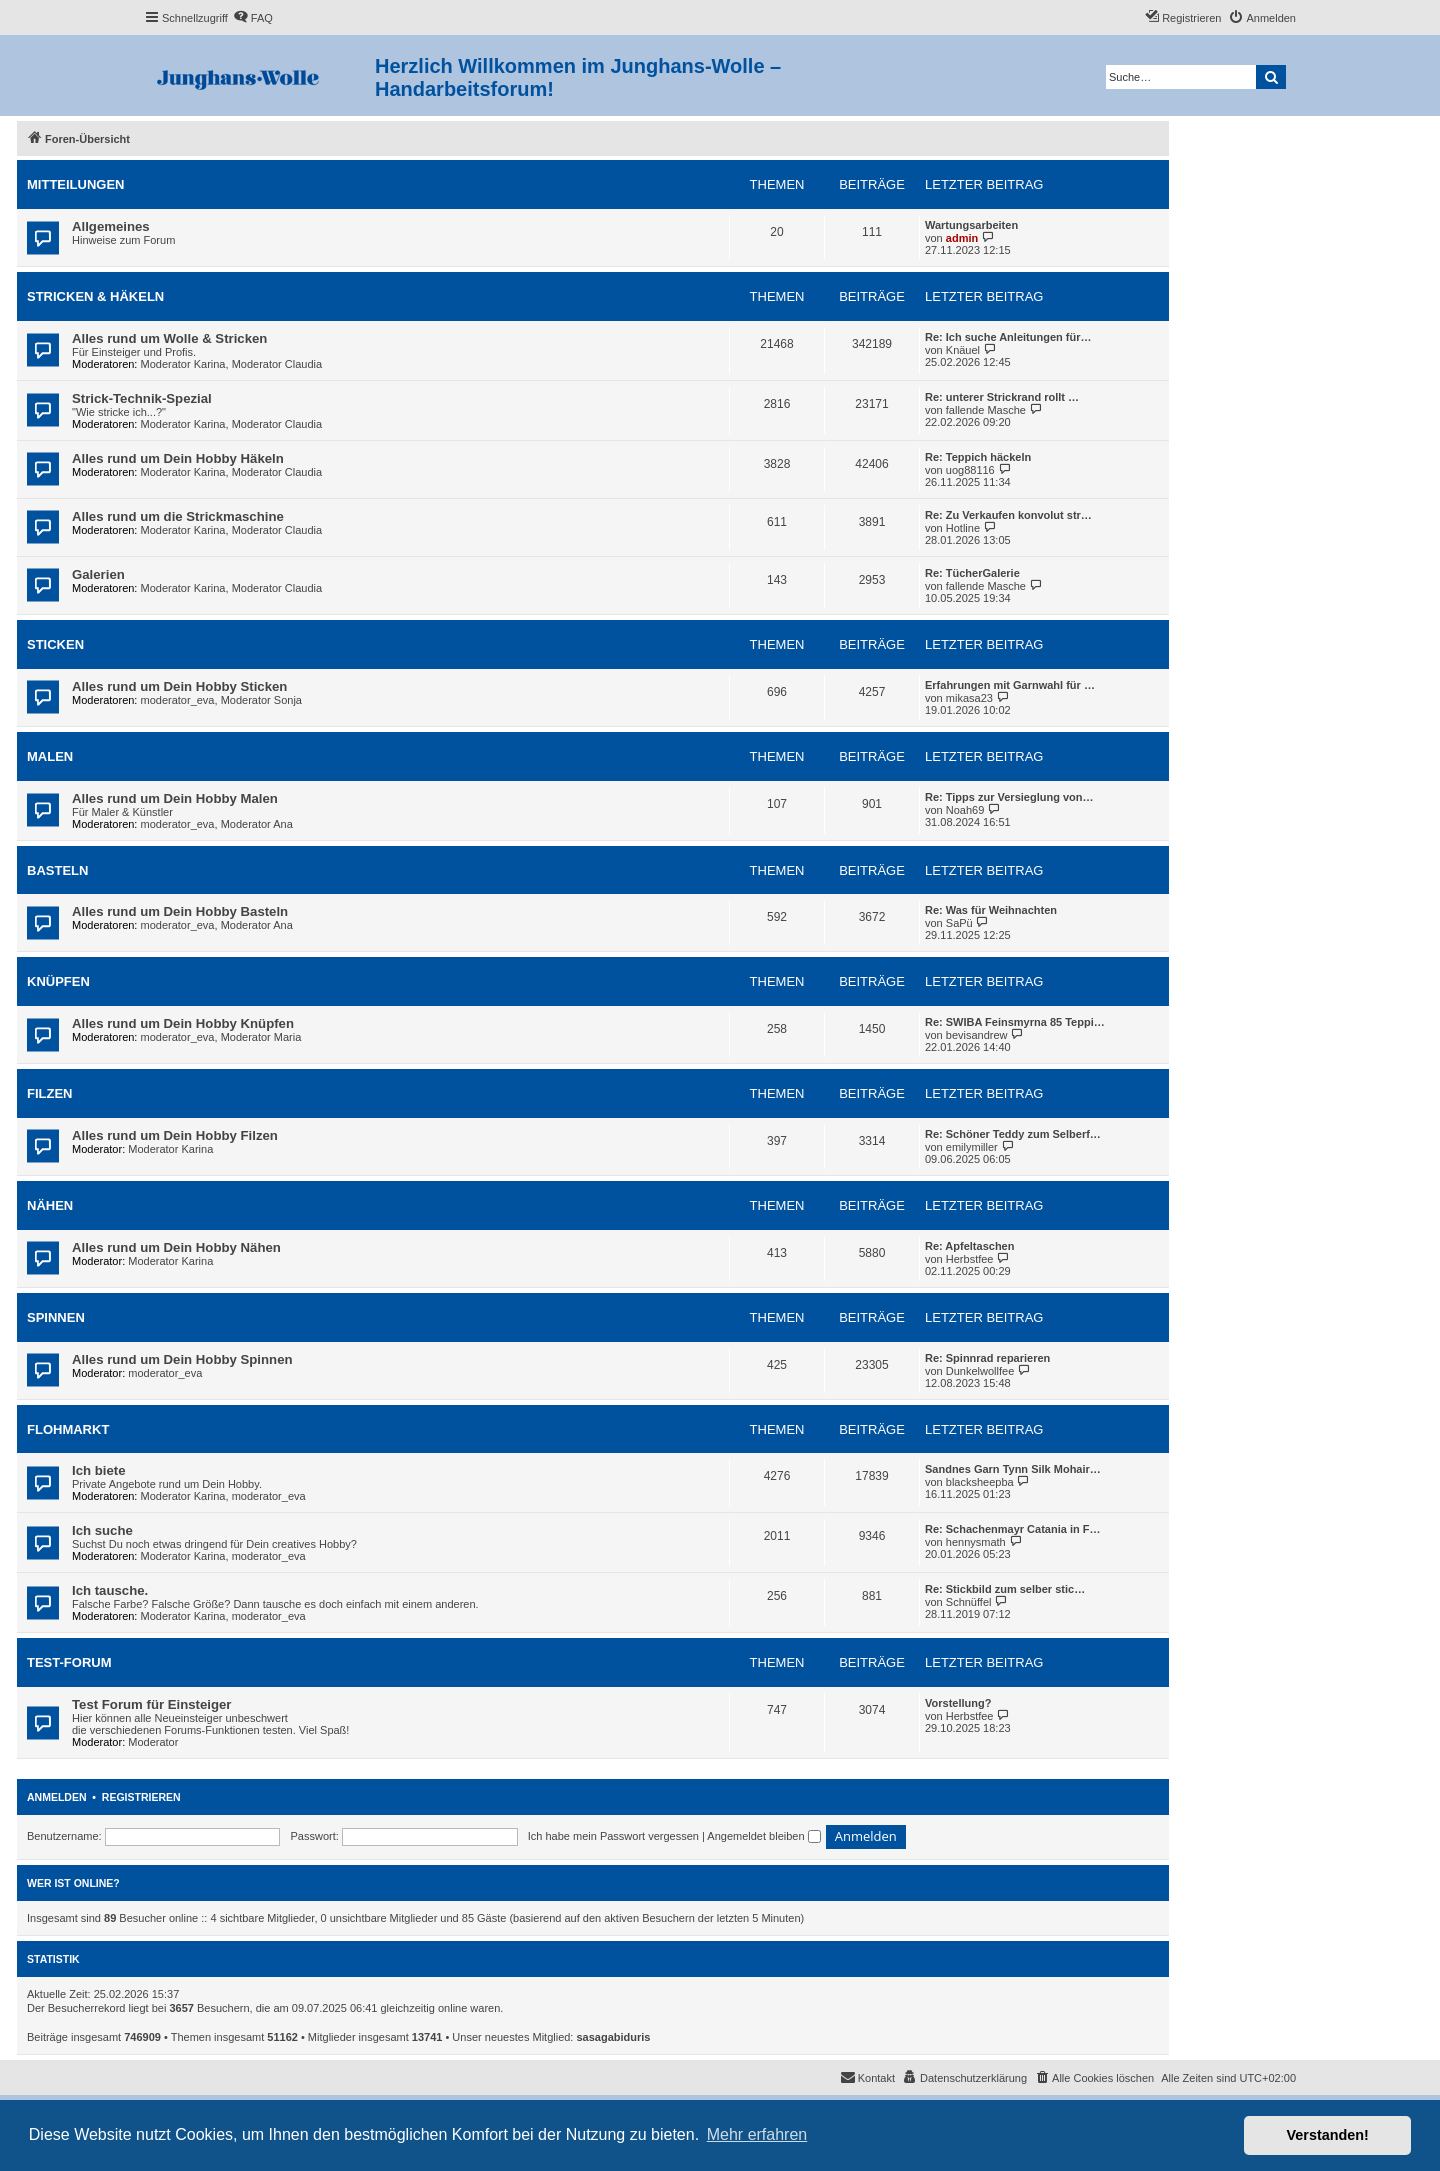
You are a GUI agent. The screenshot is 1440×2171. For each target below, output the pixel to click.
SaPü (959, 923)
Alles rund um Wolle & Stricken (169, 338)
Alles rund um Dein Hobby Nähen (176, 1247)
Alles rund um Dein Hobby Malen (175, 798)
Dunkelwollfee (980, 1371)
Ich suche (102, 1530)
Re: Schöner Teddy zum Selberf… (1013, 1134)
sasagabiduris (614, 2037)
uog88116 (970, 470)
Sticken (55, 644)
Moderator (153, 1742)
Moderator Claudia (277, 364)
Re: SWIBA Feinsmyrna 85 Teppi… (1015, 1022)
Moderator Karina (183, 364)
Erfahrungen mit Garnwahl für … (1010, 685)
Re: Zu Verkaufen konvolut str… (1008, 515)
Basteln (57, 870)
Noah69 (965, 810)
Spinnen (56, 1317)
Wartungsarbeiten (971, 225)
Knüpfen (58, 981)
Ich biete (99, 1470)
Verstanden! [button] (1328, 2135)
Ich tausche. (110, 1590)
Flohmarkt (68, 1429)
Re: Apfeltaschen (969, 1246)
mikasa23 (969, 698)
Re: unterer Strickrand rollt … (1002, 397)
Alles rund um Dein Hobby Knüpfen (183, 1023)
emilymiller (972, 1147)
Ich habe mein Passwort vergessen (613, 1836)
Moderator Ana (257, 824)
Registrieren (141, 1797)
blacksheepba (980, 1482)
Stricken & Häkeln (95, 296)
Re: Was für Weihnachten (991, 910)
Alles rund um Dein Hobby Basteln (180, 911)
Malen (50, 756)
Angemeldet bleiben (763, 1836)
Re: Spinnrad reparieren (987, 1358)
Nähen (50, 1205)
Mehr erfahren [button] (757, 2134)
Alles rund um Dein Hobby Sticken (179, 686)
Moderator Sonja (261, 700)
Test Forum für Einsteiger (152, 1704)
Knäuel (963, 350)
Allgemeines (111, 226)
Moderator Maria (261, 1037)
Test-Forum (69, 1662)
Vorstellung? (958, 1703)
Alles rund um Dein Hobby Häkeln (178, 458)
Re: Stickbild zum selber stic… (1005, 1589)
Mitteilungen (76, 184)
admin (962, 238)
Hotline (963, 528)
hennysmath (976, 1542)
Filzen (50, 1093)
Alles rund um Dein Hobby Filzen (175, 1135)
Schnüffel (969, 1602)
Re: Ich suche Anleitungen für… (1008, 337)
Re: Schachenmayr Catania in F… (1012, 1529)
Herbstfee (970, 1259)
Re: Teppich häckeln (978, 457)
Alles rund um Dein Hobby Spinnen (182, 1359)
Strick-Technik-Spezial (142, 398)
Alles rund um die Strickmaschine (178, 516)
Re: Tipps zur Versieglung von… (1009, 797)
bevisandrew (977, 1035)
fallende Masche (986, 410)
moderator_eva (178, 700)
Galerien (98, 574)
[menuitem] (253, 18)
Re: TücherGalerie (972, 573)
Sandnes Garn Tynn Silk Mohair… (1013, 1469)
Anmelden (57, 1797)
